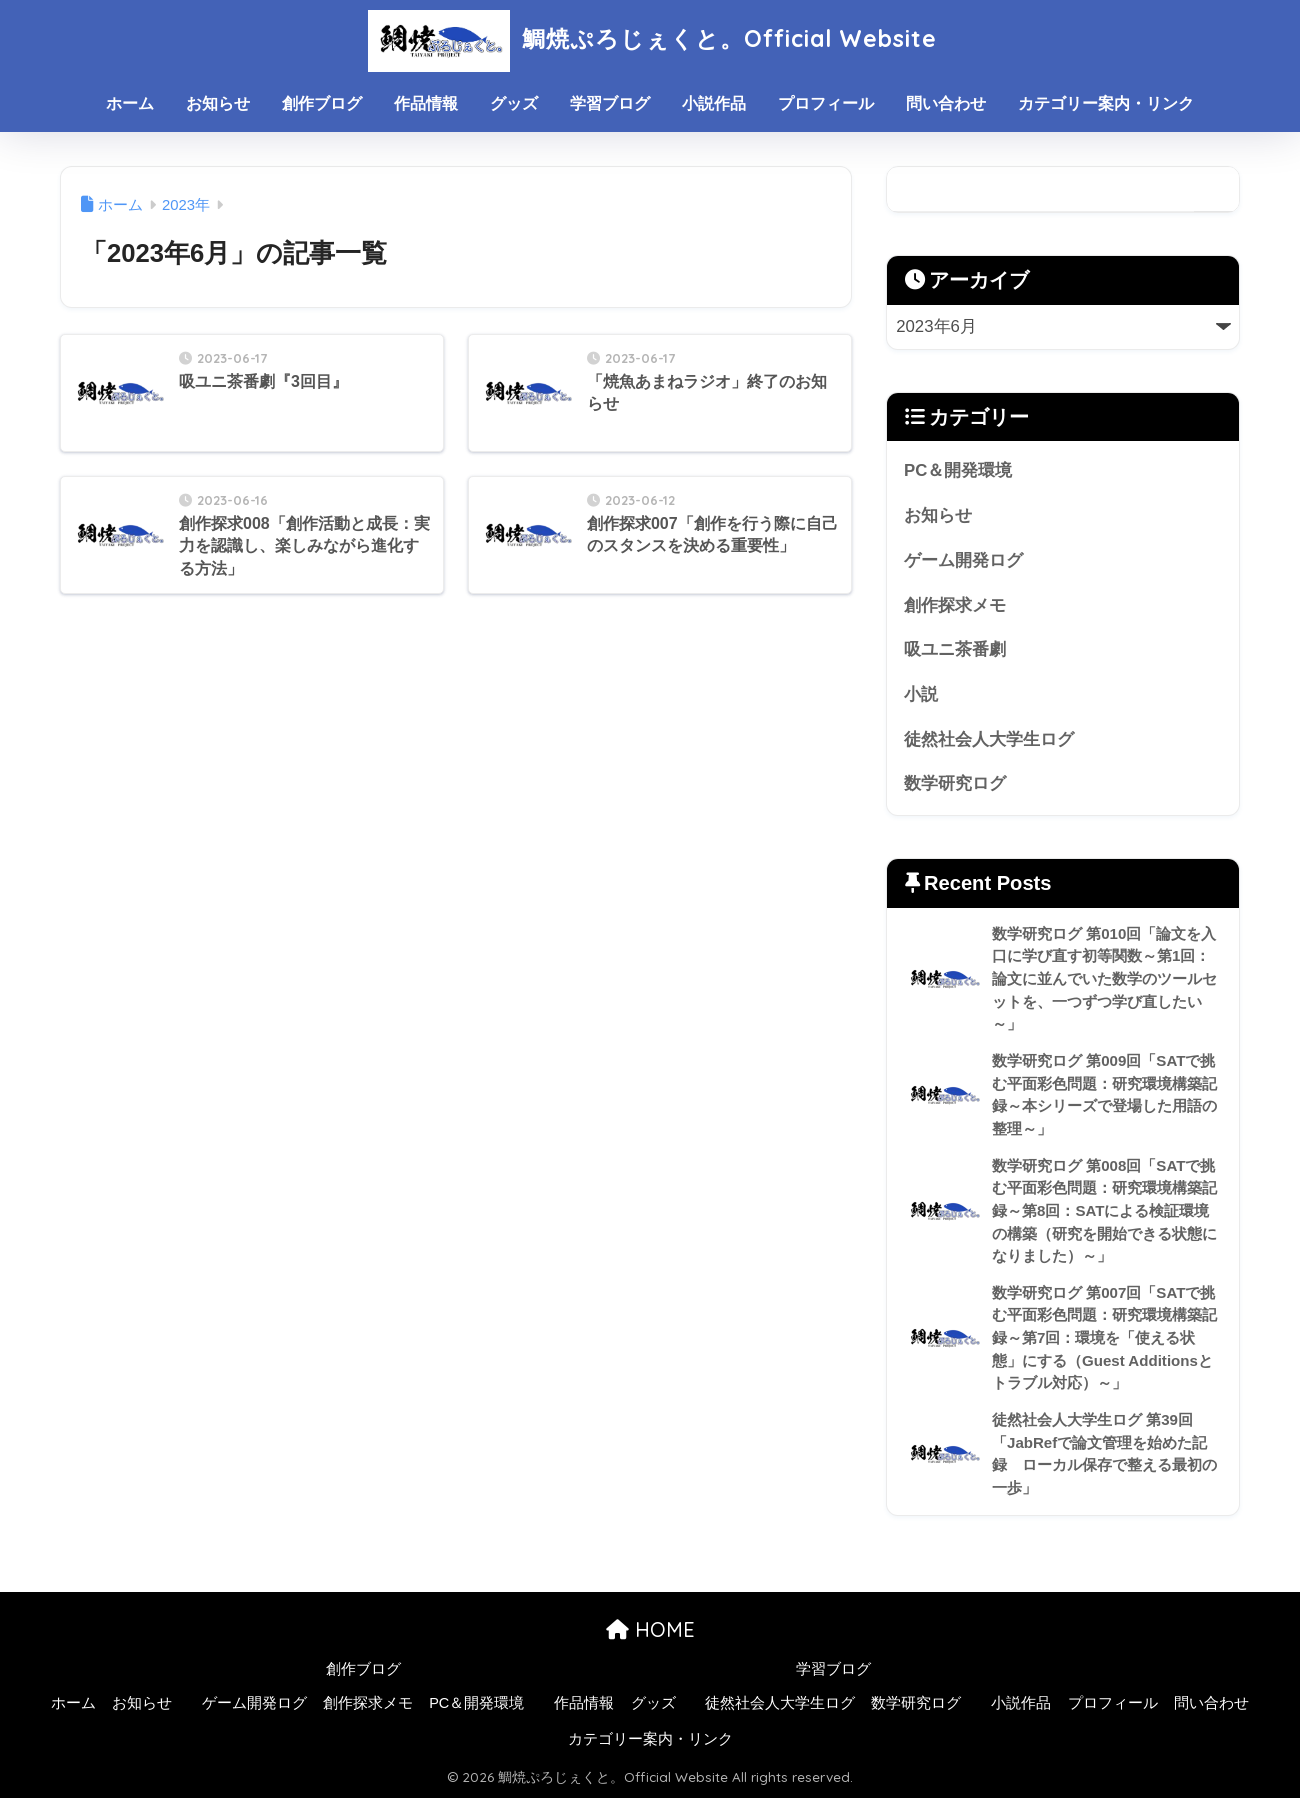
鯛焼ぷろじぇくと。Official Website (650, 38)
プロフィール (826, 103)
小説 (921, 694)
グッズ (514, 103)
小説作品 (714, 103)
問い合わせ (946, 103)
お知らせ (218, 103)
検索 (1216, 189)
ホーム (130, 103)
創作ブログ (322, 103)
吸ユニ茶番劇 (955, 649)
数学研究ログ (955, 783)
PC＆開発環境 (958, 470)
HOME (650, 1629)
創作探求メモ (955, 605)
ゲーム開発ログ (963, 560)
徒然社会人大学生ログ (989, 739)
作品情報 (426, 103)
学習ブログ (610, 103)
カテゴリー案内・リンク (1106, 103)
